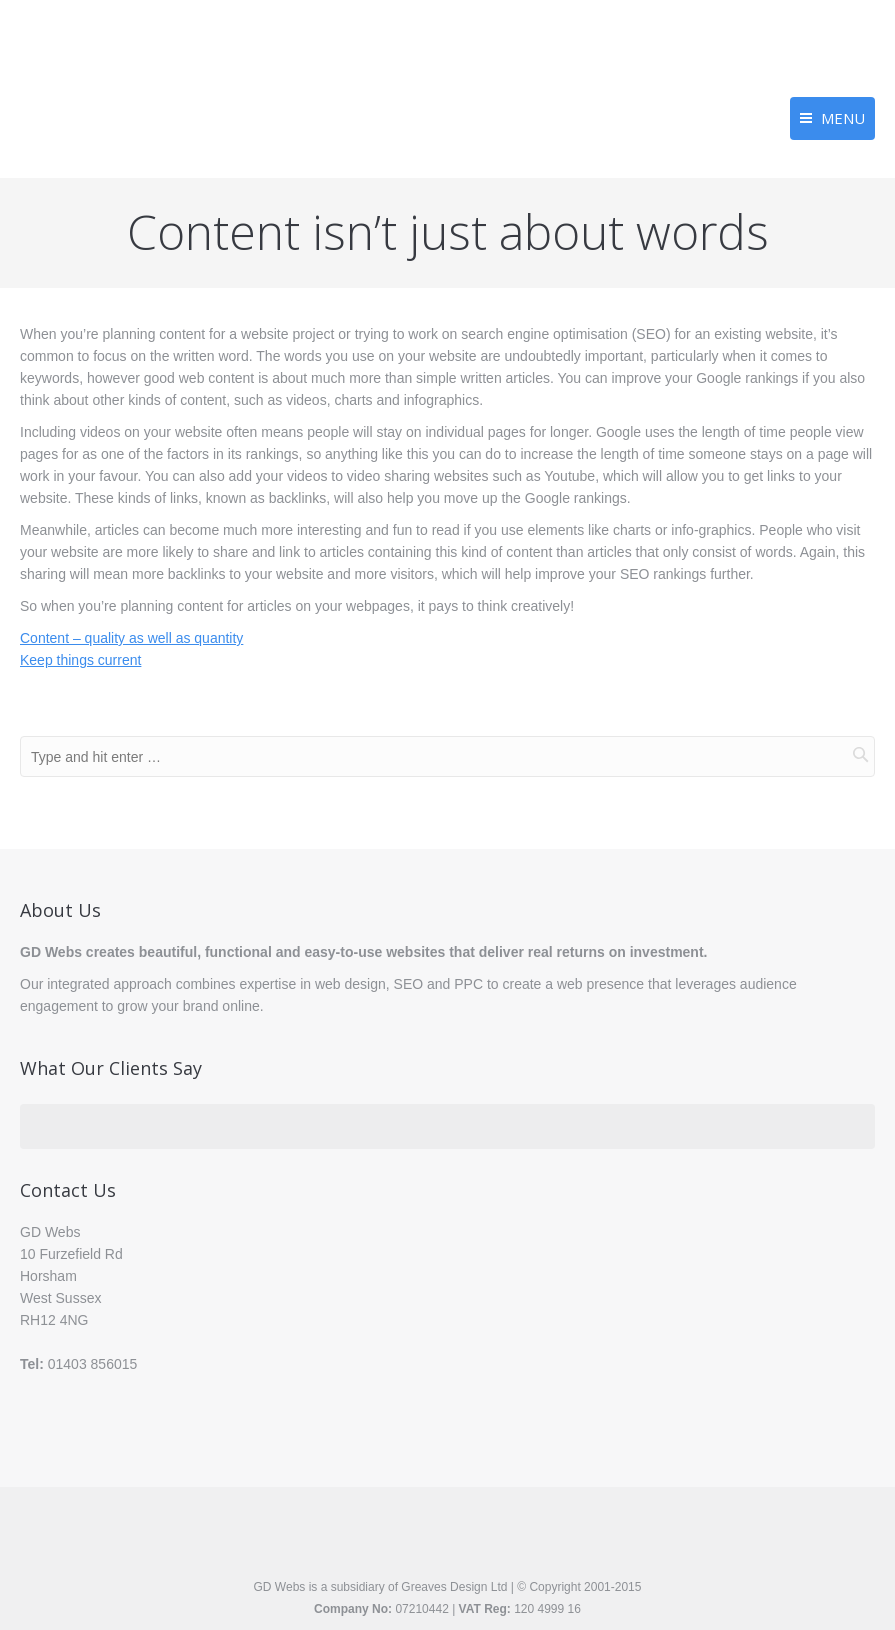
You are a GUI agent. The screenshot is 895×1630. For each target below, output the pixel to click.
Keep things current (80, 660)
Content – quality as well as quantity (131, 638)
